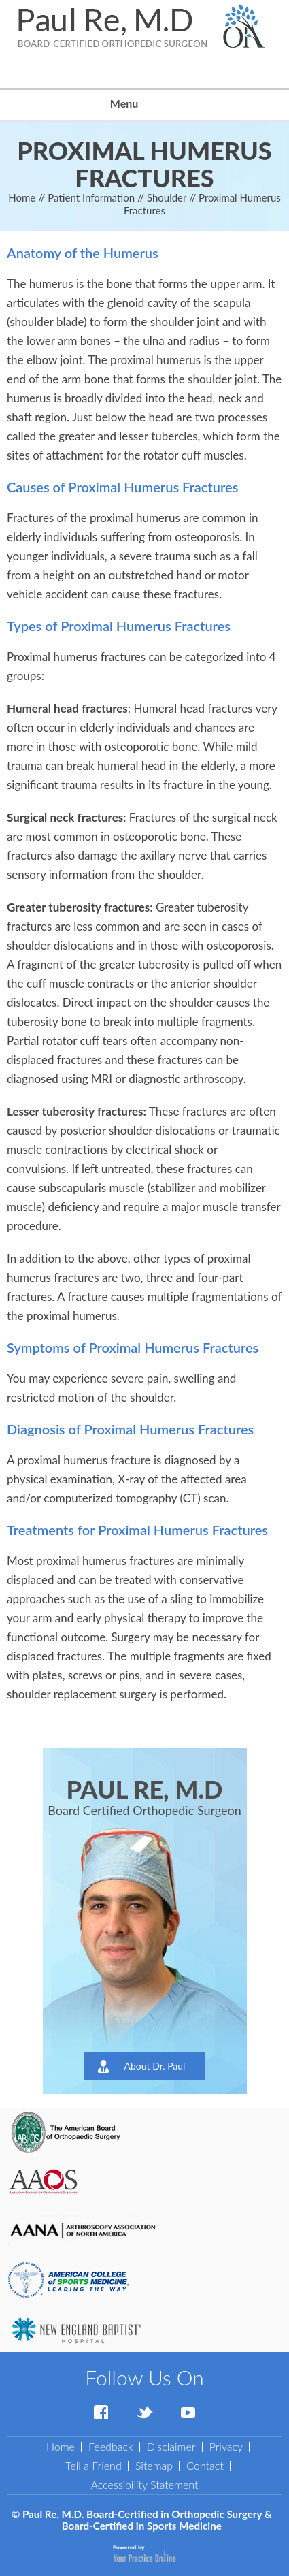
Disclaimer (171, 2446)
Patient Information (91, 197)
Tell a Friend (93, 2465)
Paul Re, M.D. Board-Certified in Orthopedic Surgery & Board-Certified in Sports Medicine (147, 2520)
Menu (141, 105)
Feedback (110, 2446)
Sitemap (154, 2465)
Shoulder (166, 197)
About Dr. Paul (155, 2066)
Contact (205, 2465)
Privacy (226, 2446)
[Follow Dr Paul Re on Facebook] (101, 2412)
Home (21, 197)
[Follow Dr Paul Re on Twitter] (145, 2412)
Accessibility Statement (144, 2484)
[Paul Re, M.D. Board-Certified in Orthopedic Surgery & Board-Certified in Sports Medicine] (113, 26)
